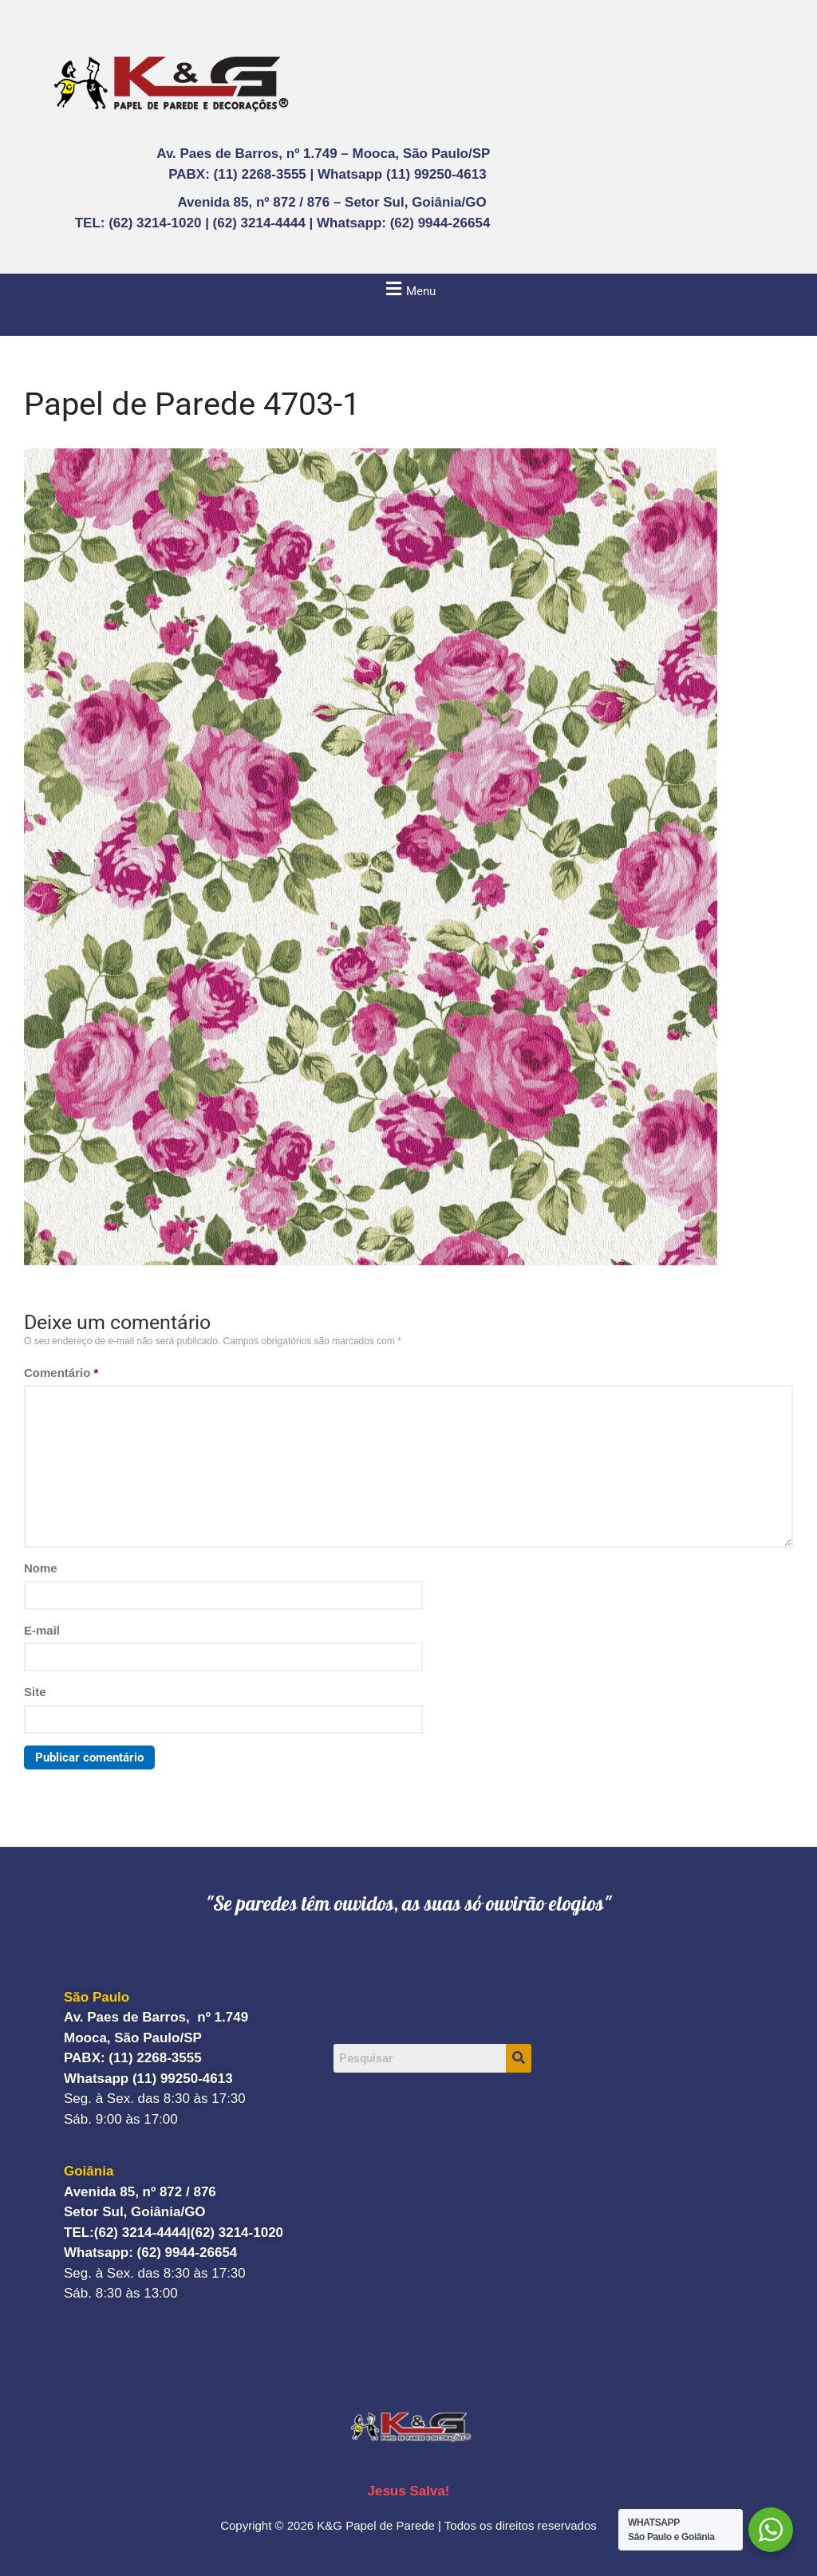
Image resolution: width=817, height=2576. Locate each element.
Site (35, 1691)
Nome (40, 1568)
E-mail (42, 1630)
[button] (408, 288)
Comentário (61, 1372)
